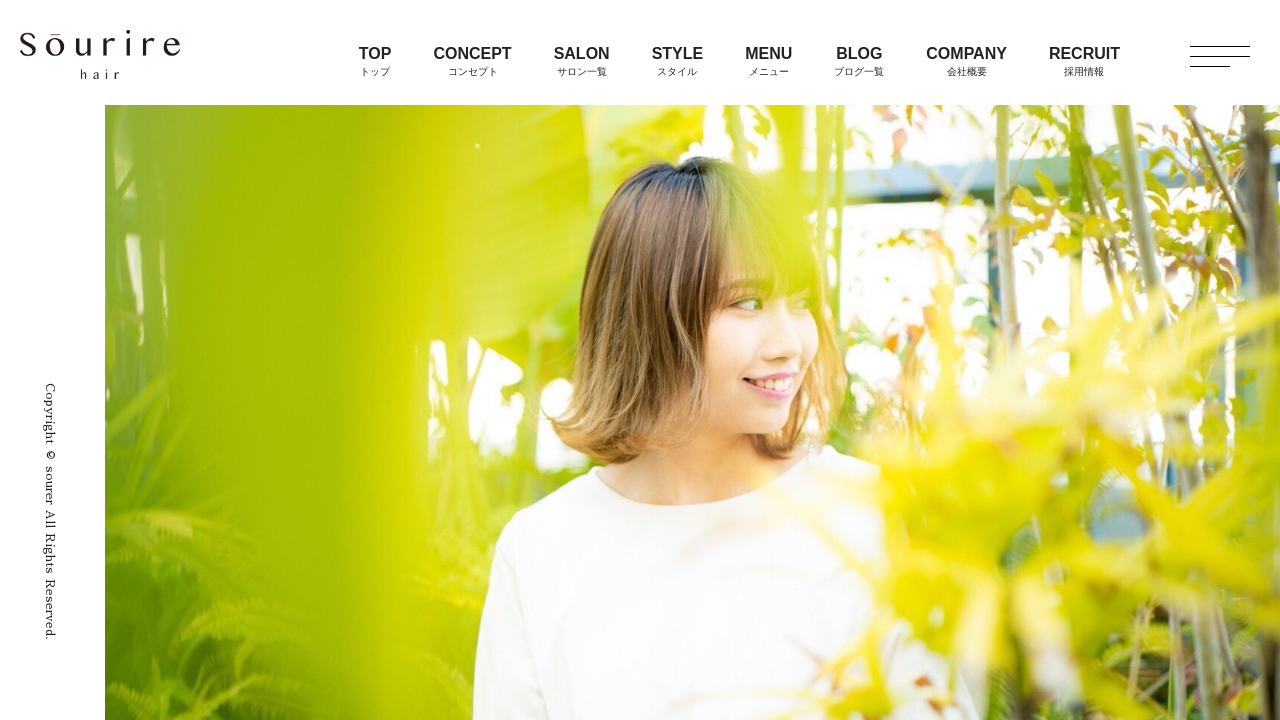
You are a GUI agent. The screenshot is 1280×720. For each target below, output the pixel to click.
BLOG (859, 61)
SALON (582, 61)
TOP (375, 61)
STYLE (678, 61)
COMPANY (966, 61)
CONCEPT (472, 61)
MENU (768, 61)
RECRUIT (1084, 61)
